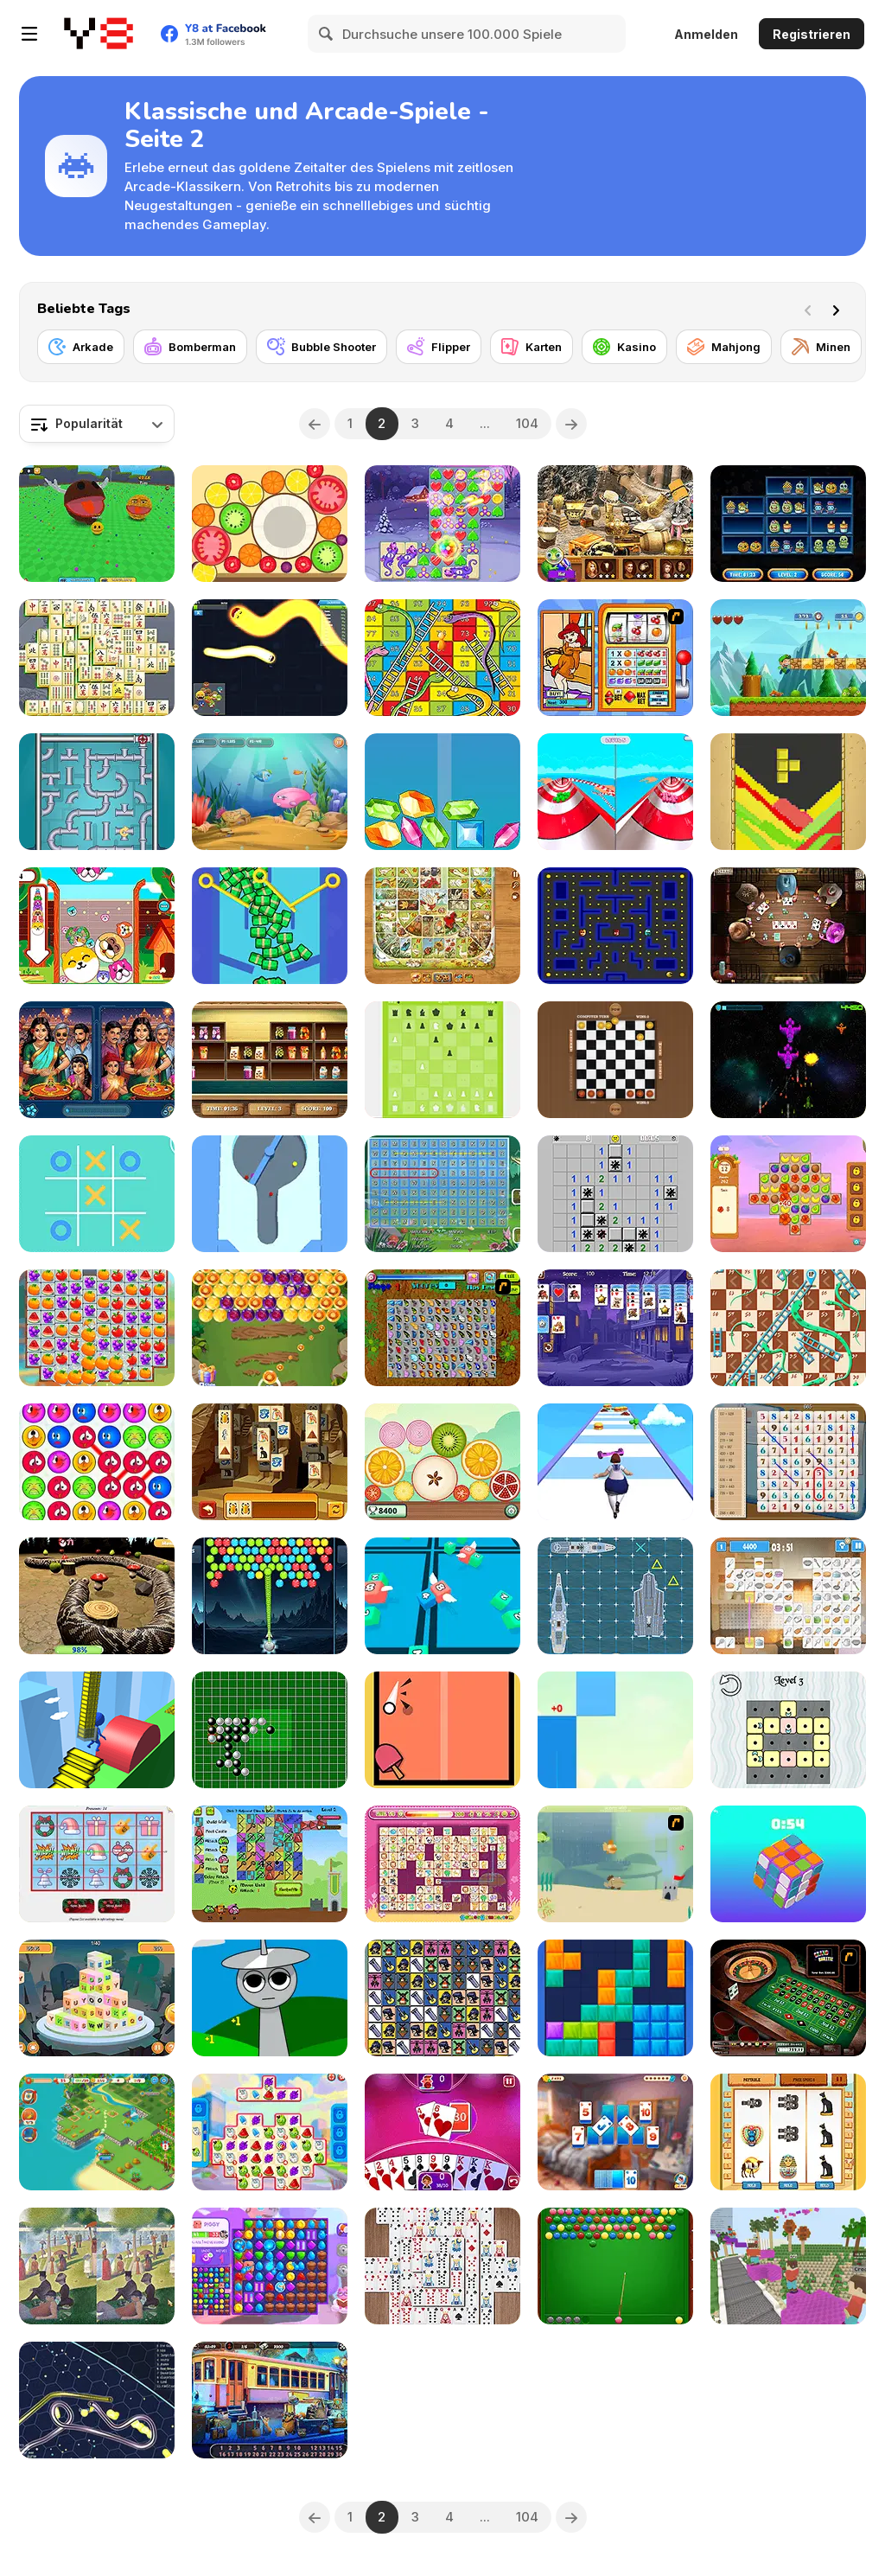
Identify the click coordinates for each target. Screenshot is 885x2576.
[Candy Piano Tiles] (615, 1730)
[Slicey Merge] (442, 1461)
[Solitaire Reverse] (615, 1327)
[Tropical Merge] (97, 2132)
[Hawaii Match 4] (788, 1193)
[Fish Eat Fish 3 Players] (269, 791)
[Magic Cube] (788, 1864)
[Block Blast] (615, 1998)
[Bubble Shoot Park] (269, 1327)
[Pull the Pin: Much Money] (269, 925)
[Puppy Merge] (97, 925)
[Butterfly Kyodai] (442, 1327)
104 (527, 423)
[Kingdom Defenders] (269, 1864)
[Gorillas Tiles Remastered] (442, 1998)
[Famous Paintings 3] (97, 2266)
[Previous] (314, 423)
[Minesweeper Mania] (615, 1193)
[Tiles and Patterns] (788, 1730)
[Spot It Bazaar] (97, 1059)
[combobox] (97, 424)
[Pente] (269, 1730)
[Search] (327, 34)
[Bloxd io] (788, 2266)
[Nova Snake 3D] (97, 1595)
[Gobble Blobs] (615, 925)
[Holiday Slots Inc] (97, 1864)
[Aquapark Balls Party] (615, 791)
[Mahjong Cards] (442, 2266)
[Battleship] (615, 1595)
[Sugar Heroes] (269, 2132)
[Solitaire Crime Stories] (615, 2132)
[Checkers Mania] (615, 1059)
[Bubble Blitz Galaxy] (269, 1595)
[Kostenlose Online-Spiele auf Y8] (98, 34)
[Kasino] (624, 346)
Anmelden (706, 34)
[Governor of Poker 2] (788, 925)
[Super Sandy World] (788, 657)
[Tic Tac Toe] (97, 1193)
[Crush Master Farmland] (97, 1327)
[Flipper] (438, 346)
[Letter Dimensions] (97, 1998)
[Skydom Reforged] (269, 2266)
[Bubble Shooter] (321, 346)
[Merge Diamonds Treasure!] (442, 791)
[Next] (839, 308)
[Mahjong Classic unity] (97, 657)
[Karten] (531, 346)
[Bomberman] (190, 346)
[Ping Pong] (442, 1730)
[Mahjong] (724, 346)
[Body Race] (615, 1461)
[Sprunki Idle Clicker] (269, 1998)
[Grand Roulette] (788, 1998)
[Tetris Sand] (788, 791)
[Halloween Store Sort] (788, 523)
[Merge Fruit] (269, 523)
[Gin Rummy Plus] (442, 2132)
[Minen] (821, 346)
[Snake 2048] (442, 1595)
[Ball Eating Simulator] (97, 523)
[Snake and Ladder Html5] (788, 1327)
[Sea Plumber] (97, 791)
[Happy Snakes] (269, 657)
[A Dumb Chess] (442, 1059)
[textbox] (97, 424)
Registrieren (811, 34)
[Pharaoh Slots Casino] (788, 2132)
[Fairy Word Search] (442, 1193)
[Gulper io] (97, 2400)
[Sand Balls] (269, 1193)
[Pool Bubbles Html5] (615, 2266)
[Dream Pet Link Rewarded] (442, 1864)
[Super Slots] (615, 657)
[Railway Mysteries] (269, 2400)
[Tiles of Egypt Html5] (269, 1461)
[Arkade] (80, 346)
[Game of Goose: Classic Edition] (442, 925)
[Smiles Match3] (97, 1461)
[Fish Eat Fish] (615, 1864)
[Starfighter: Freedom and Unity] (788, 1059)
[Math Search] (788, 1461)
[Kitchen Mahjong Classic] (788, 1595)
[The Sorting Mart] (269, 1059)
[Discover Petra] (615, 523)
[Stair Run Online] (97, 1730)
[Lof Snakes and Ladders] (442, 657)
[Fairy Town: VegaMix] (442, 523)
